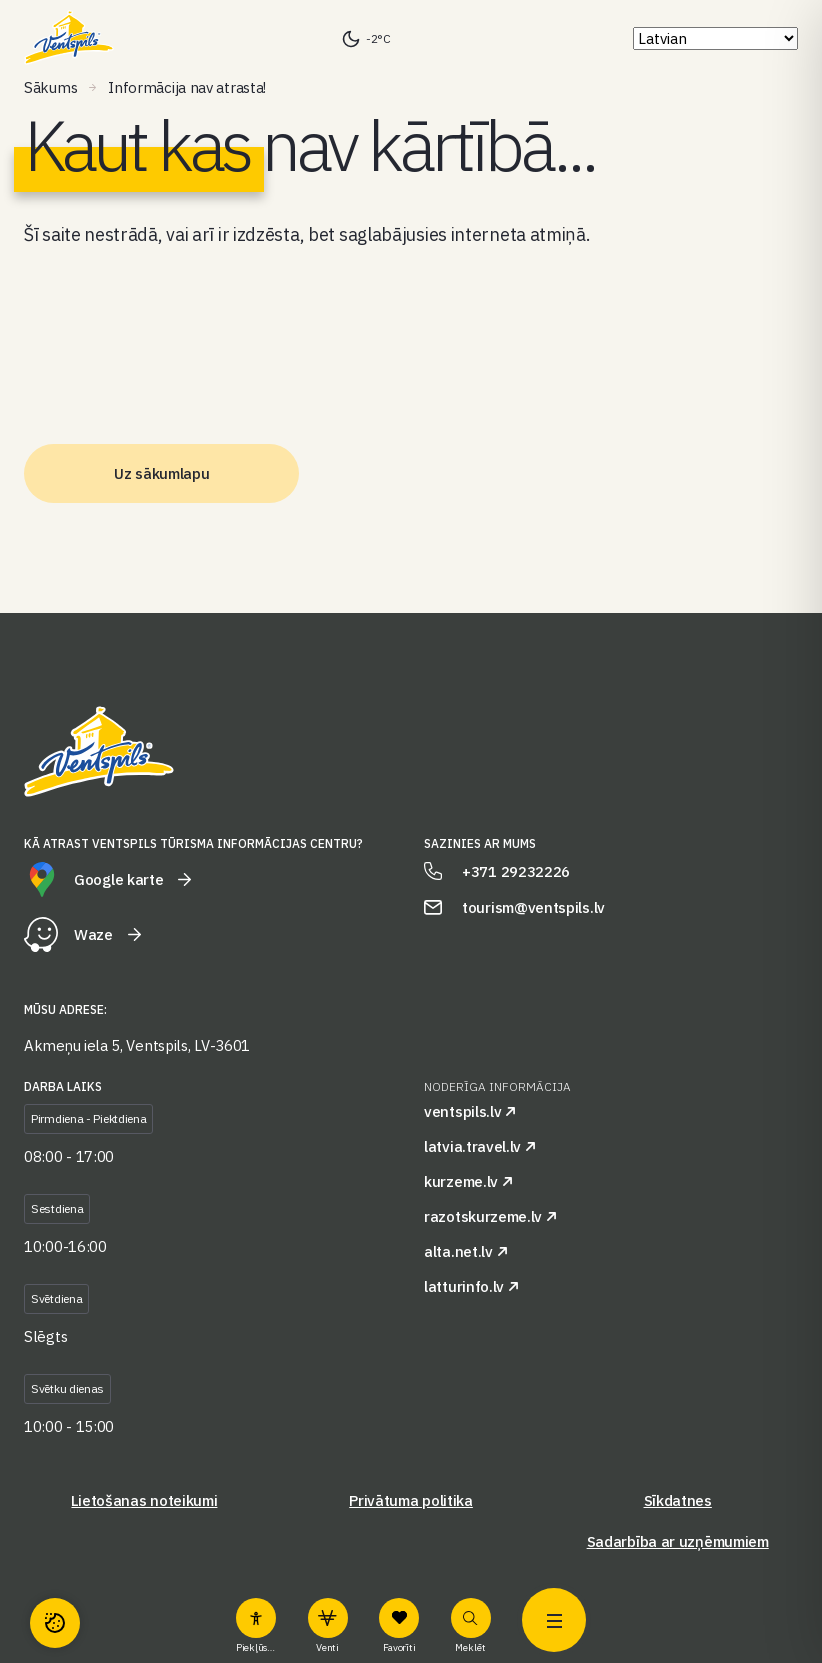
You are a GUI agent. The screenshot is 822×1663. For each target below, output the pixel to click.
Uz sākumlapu (161, 473)
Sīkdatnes (678, 1500)
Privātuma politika (411, 1500)
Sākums (50, 87)
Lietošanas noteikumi (144, 1500)
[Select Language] (715, 38)
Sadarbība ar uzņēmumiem (678, 1541)
